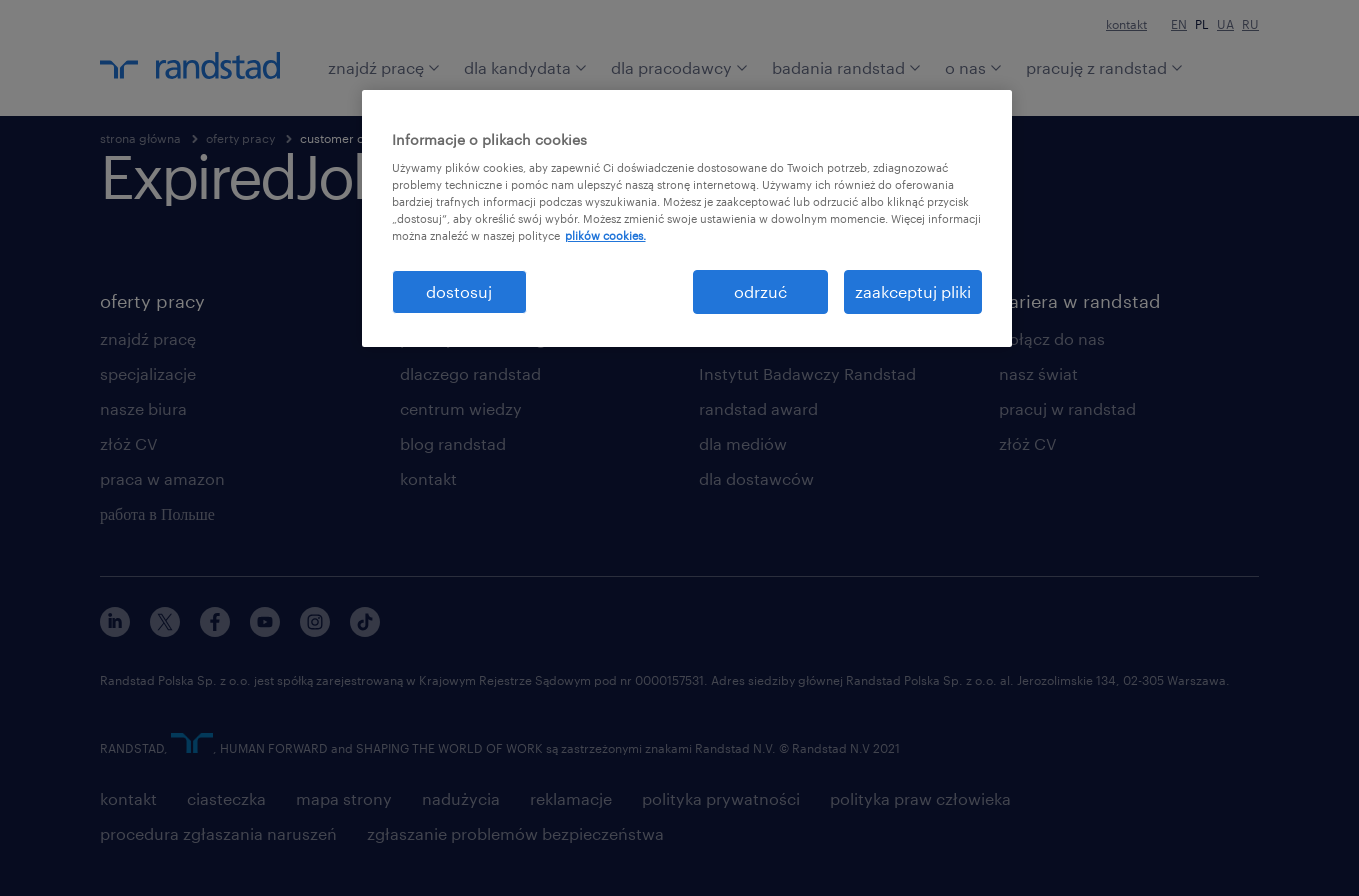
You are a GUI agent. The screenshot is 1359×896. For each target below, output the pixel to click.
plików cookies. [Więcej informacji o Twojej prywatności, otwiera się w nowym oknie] (605, 235)
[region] (687, 218)
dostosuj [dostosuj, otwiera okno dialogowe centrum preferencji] (459, 291)
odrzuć (760, 291)
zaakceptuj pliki (913, 291)
